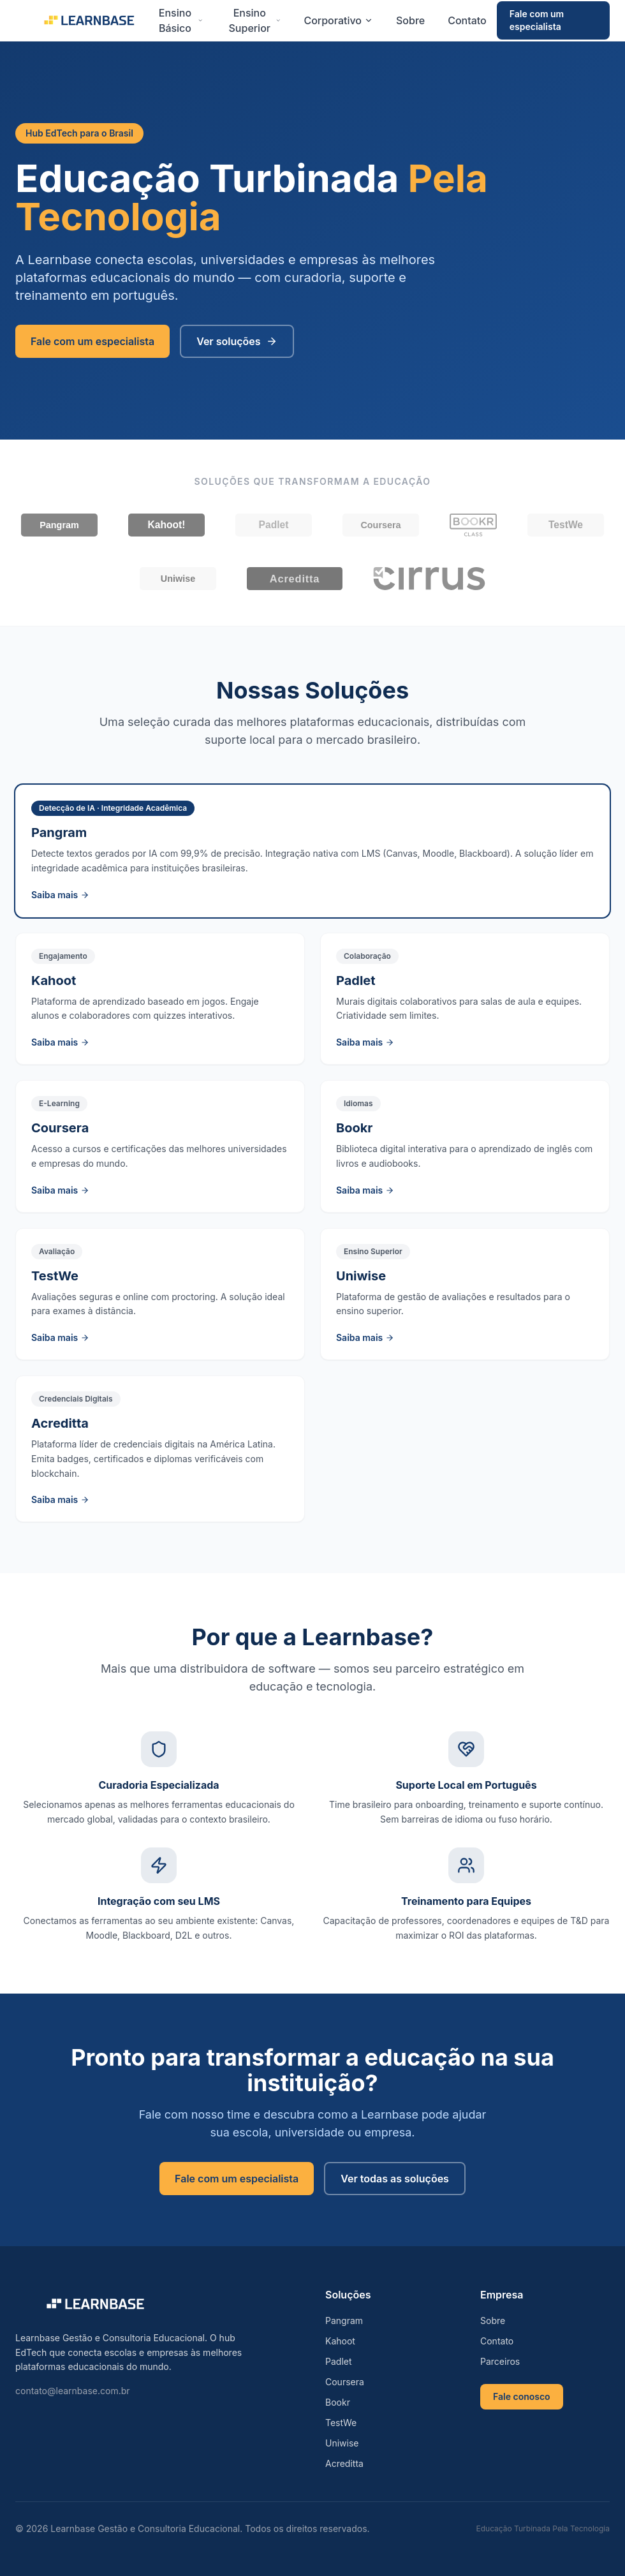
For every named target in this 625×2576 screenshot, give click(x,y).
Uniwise (341, 2443)
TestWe (341, 2422)
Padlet (338, 2361)
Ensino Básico (181, 20)
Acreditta (344, 2463)
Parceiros (500, 2361)
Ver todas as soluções (395, 2178)
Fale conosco (521, 2396)
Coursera (344, 2381)
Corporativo (338, 20)
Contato (467, 20)
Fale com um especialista (537, 20)
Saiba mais (60, 894)
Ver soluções (236, 341)
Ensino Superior (255, 20)
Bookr (337, 2402)
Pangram (344, 2320)
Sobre (410, 20)
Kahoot (340, 2340)
